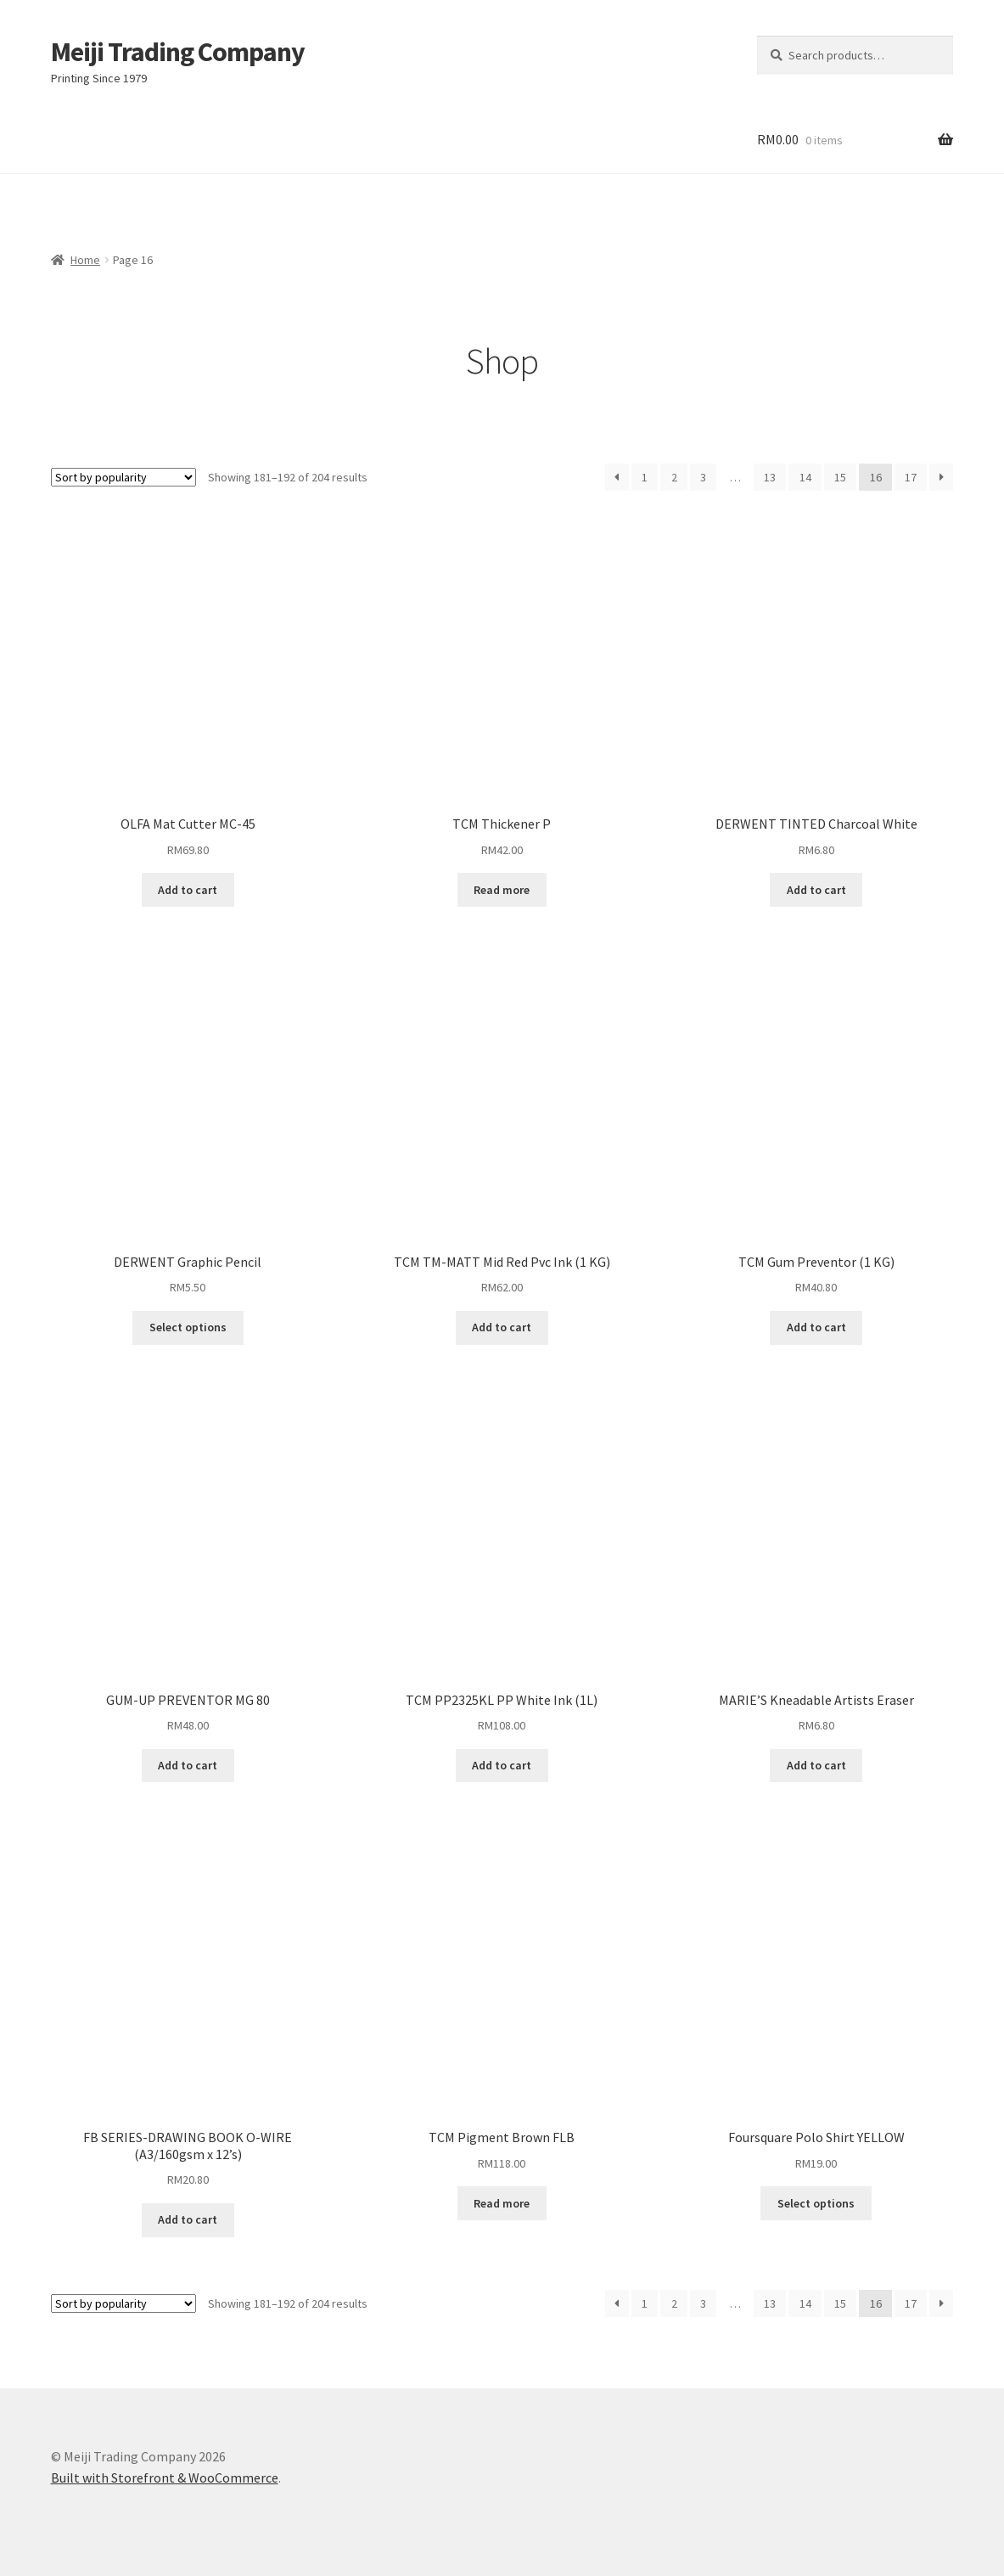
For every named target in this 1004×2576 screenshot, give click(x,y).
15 (840, 477)
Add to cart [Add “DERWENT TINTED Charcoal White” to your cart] (816, 889)
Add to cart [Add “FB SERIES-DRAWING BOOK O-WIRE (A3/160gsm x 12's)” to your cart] (187, 2219)
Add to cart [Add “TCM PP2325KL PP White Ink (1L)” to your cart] (501, 1765)
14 (805, 477)
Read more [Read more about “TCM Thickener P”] (502, 889)
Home (85, 259)
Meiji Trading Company (178, 52)
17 (911, 477)
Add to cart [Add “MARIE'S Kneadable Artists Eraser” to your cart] (816, 1765)
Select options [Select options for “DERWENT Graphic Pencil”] (188, 1327)
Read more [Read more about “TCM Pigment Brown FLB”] (502, 2203)
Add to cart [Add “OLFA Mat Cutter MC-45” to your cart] (187, 889)
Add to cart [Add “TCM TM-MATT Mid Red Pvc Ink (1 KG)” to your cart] (501, 1327)
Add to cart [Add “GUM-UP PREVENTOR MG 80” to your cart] (187, 1765)
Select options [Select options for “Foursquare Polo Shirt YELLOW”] (816, 2203)
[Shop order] (123, 477)
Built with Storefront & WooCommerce (164, 2477)
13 (770, 477)
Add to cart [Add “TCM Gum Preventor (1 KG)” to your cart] (816, 1327)
